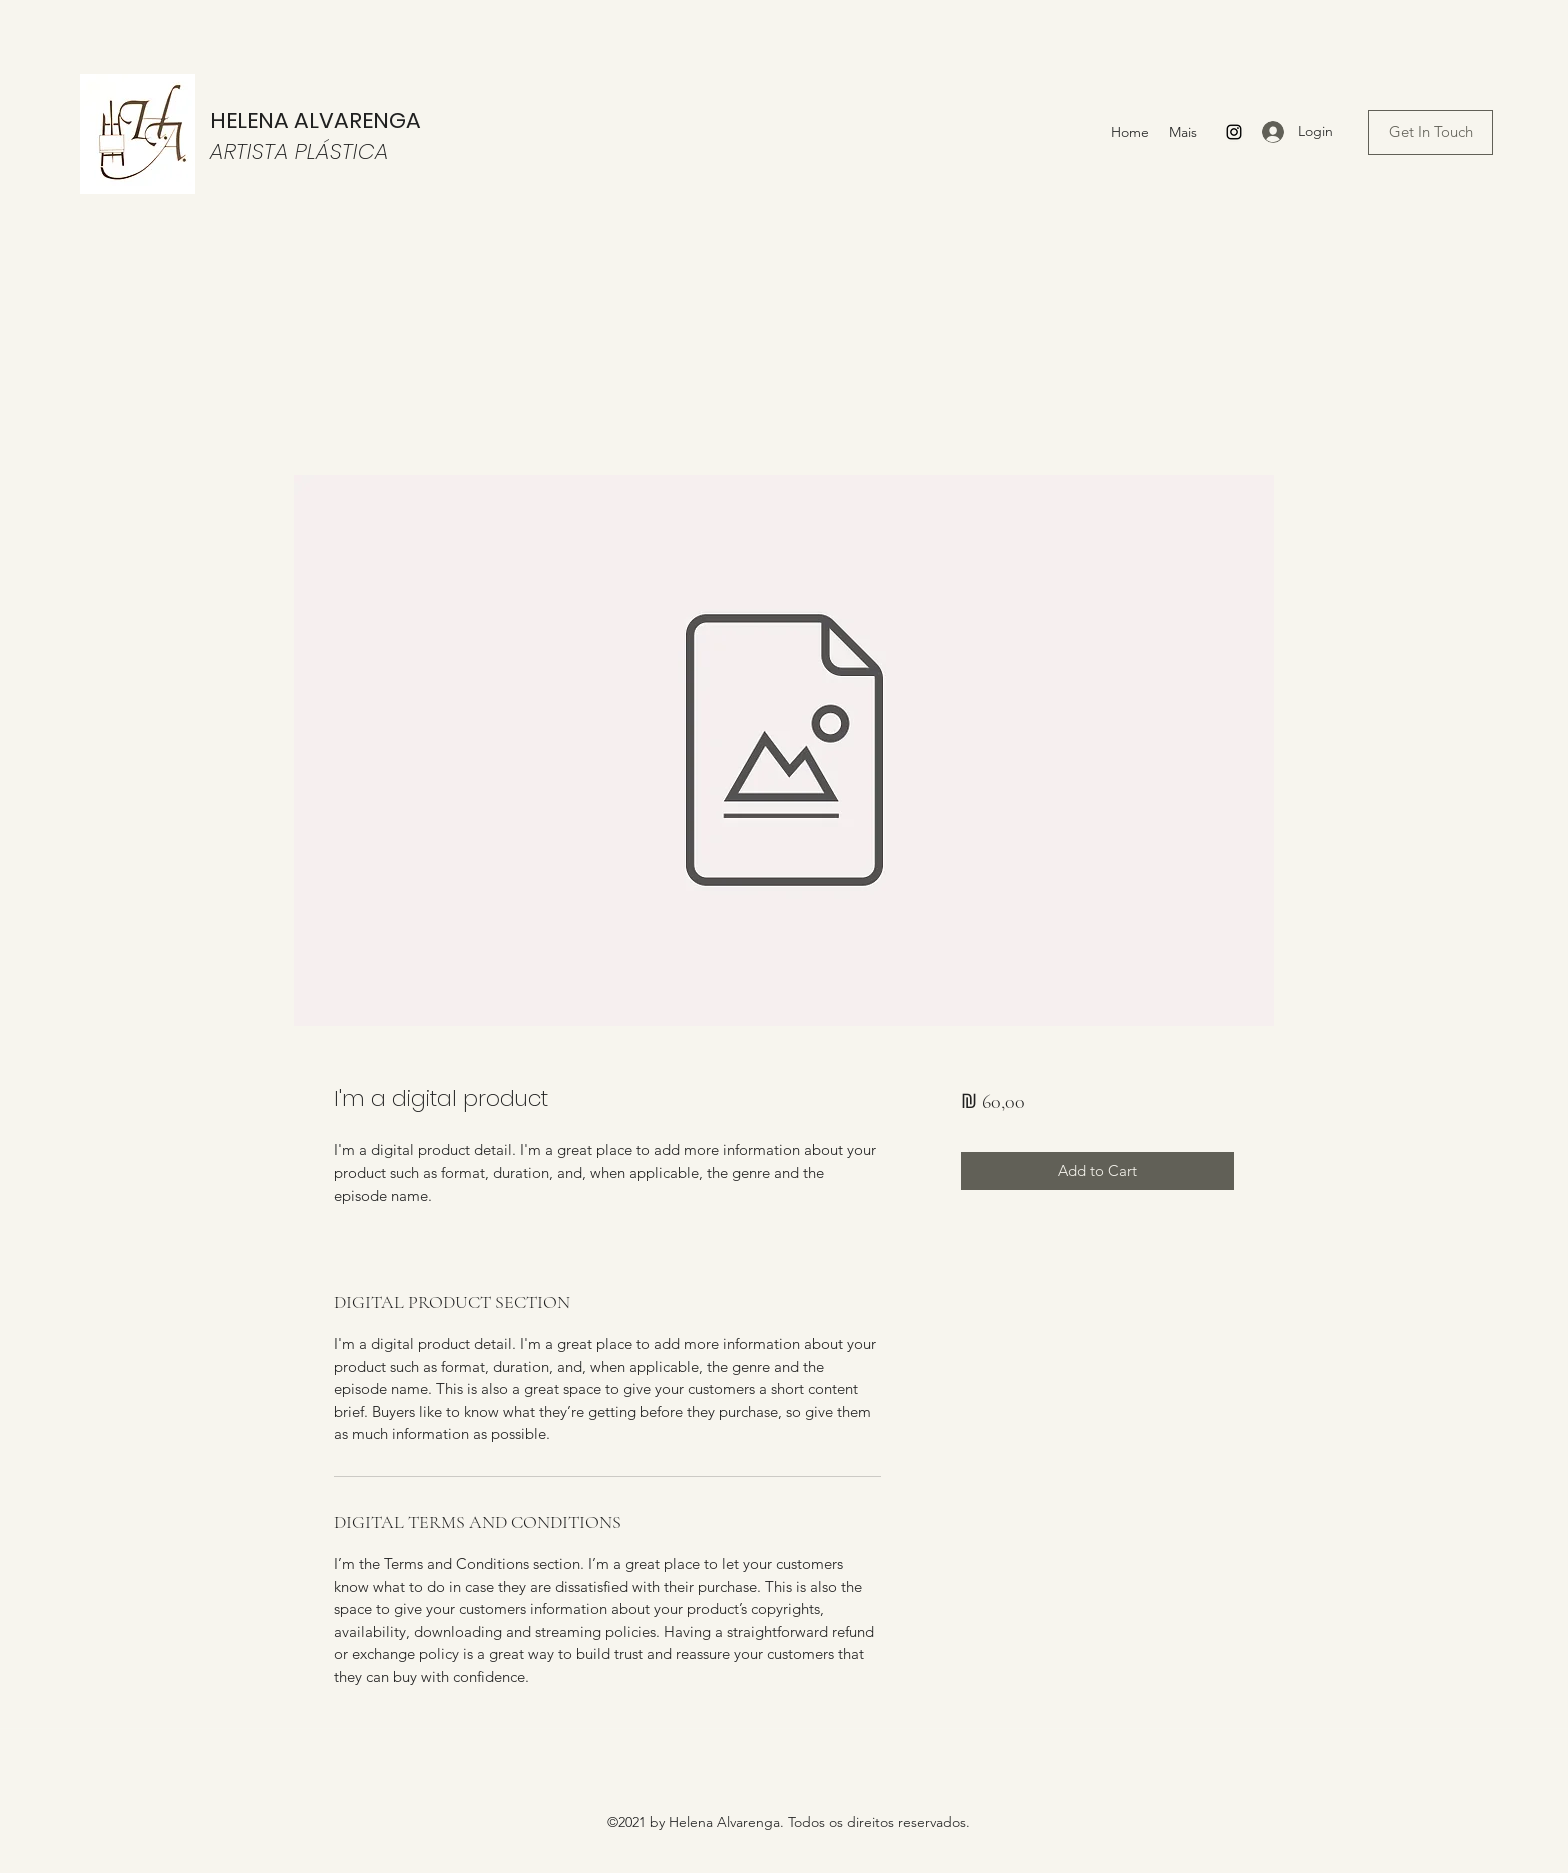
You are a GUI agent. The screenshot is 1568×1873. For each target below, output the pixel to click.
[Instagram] (1234, 132)
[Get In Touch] (1430, 132)
